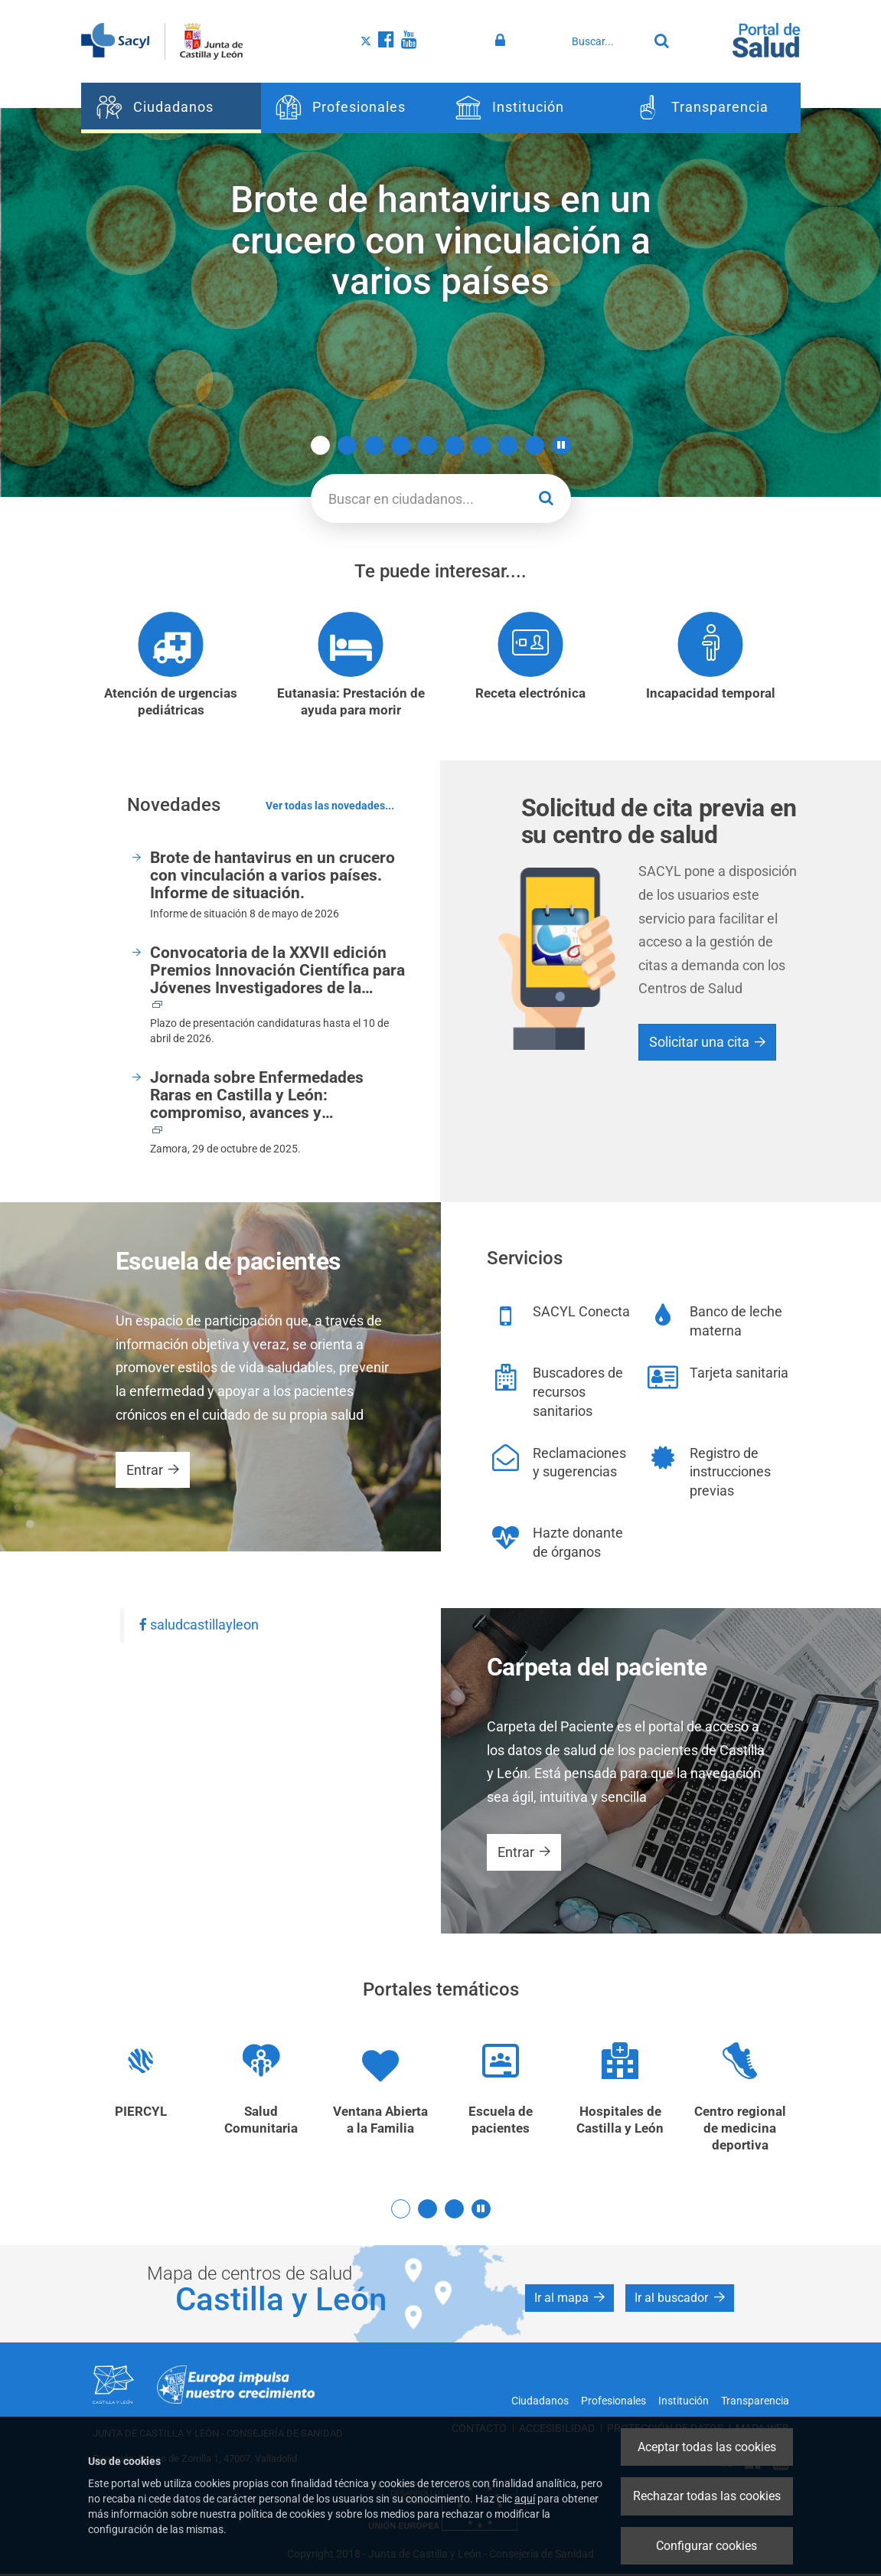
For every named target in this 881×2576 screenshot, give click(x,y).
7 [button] (481, 445)
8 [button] (507, 445)
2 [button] (347, 445)
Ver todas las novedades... (330, 807)
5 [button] (427, 445)
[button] (561, 445)
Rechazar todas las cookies (707, 2496)
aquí (524, 2499)
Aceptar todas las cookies (707, 2447)
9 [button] (534, 445)
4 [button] (400, 445)
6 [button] (454, 445)
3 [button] (373, 445)
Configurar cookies (706, 2545)
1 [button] (320, 445)
